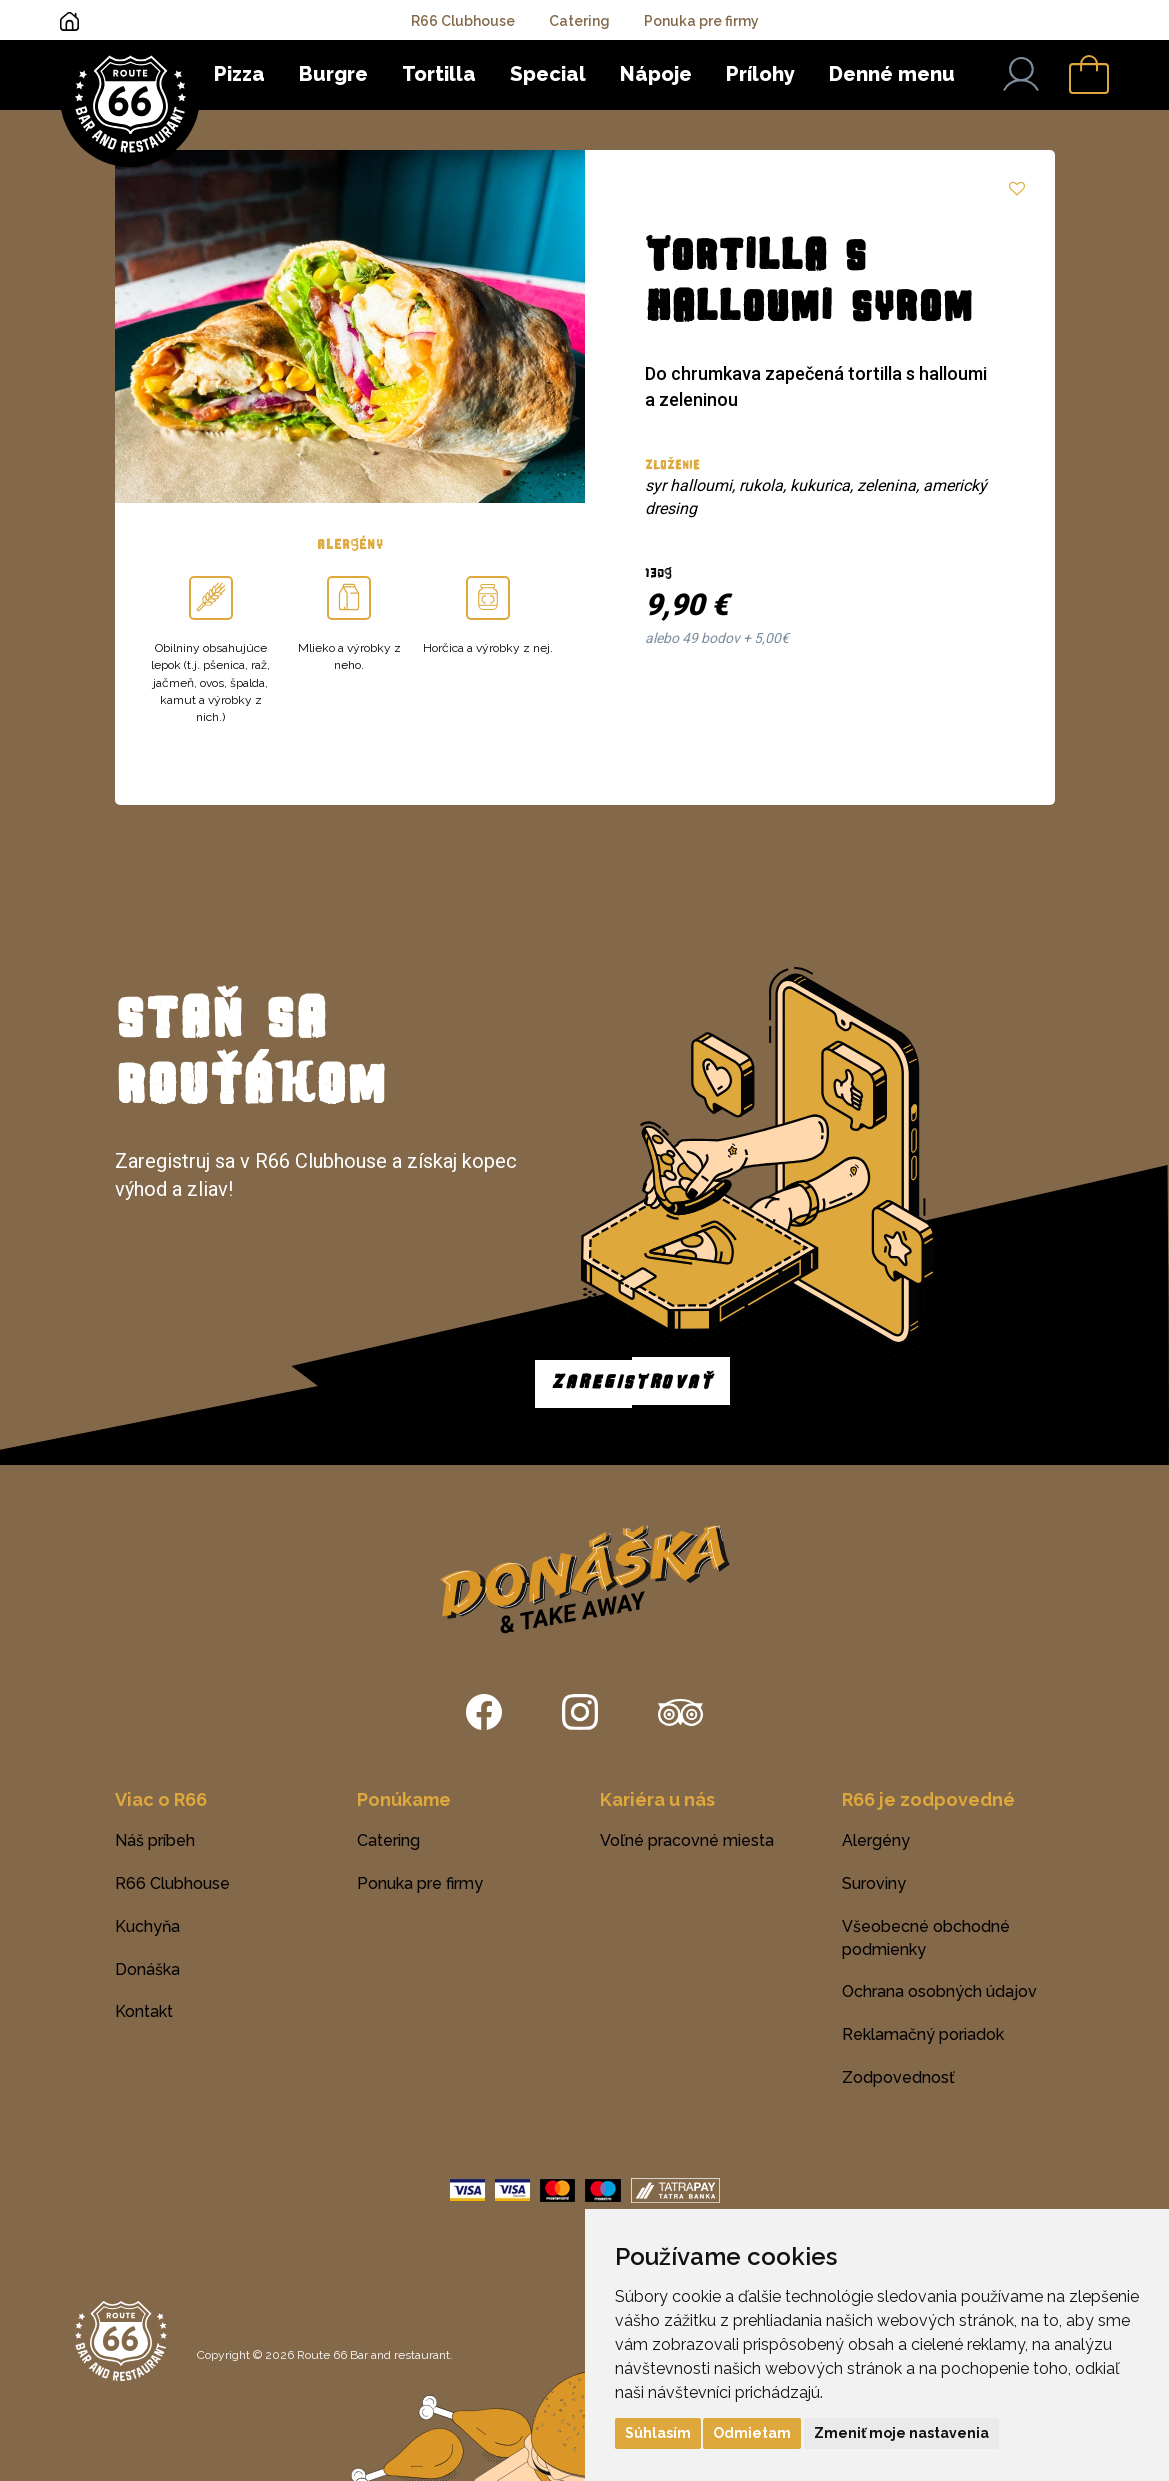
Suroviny (874, 1883)
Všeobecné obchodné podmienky (926, 1938)
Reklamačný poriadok (923, 2034)
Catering (579, 21)
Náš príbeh (155, 1840)
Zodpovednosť (898, 2077)
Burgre (333, 74)
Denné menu (892, 74)
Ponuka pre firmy (701, 21)
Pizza (239, 74)
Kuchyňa (147, 1926)
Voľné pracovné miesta (687, 1840)
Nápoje (656, 74)
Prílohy (760, 74)
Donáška (147, 1969)
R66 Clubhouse (463, 21)
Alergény (876, 1840)
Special (548, 74)
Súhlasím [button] (658, 2433)
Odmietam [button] (752, 2433)
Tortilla (439, 74)
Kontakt (144, 2011)
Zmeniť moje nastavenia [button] (901, 2433)
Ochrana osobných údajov (939, 1991)
